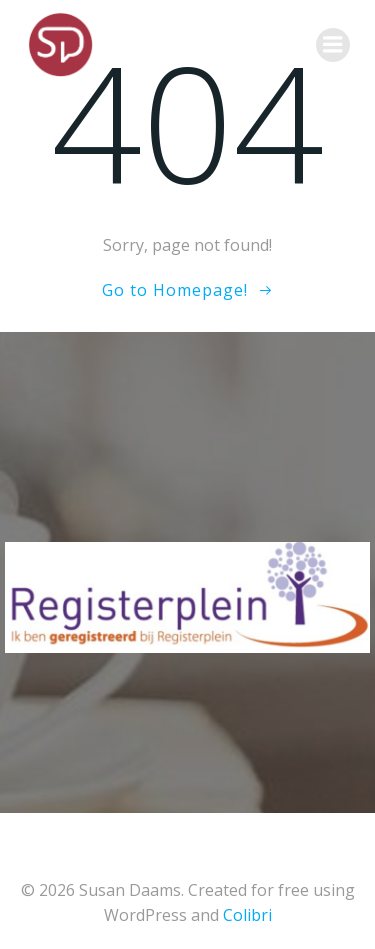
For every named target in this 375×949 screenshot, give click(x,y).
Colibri (247, 915)
